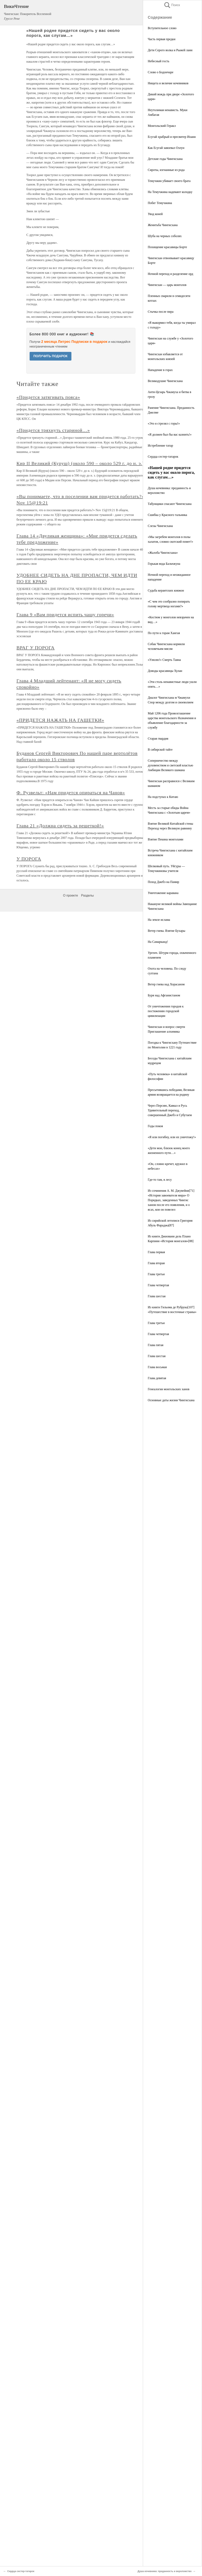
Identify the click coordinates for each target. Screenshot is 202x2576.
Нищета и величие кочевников (168, 83)
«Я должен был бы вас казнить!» (170, 434)
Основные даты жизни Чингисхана (171, 1400)
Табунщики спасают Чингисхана (170, 503)
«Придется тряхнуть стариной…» (53, 430)
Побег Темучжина (160, 203)
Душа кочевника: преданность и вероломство (164, 2571)
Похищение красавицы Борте (167, 247)
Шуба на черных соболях (165, 236)
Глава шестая (157, 1296)
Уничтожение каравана (163, 893)
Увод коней (155, 214)
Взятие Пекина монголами (165, 839)
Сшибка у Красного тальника (167, 514)
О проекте (70, 895)
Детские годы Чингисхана (165, 158)
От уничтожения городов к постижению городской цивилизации (166, 1011)
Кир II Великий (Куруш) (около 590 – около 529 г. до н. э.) (80, 463)
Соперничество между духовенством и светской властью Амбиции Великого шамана (170, 765)
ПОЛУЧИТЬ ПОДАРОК (51, 356)
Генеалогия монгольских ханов (168, 1389)
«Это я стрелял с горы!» (164, 423)
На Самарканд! (158, 941)
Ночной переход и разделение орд (170, 273)
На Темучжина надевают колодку (170, 192)
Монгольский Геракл (162, 125)
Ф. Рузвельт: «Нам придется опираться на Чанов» (71, 792)
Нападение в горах (160, 370)
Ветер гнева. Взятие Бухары (166, 930)
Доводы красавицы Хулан (165, 670)
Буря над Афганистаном (164, 995)
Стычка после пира (160, 311)
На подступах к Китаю (163, 796)
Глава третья (156, 1274)
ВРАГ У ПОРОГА (36, 647)
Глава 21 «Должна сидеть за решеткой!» (60, 825)
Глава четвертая (158, 1285)
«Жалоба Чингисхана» (163, 552)
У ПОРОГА (29, 858)
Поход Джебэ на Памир (163, 882)
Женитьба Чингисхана (163, 225)
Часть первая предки (161, 39)
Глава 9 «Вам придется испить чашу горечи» (65, 614)
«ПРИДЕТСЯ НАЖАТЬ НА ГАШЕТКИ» (60, 720)
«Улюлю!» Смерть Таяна (164, 659)
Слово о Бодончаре (160, 72)
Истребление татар (160, 445)
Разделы (87, 895)
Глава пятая (155, 1345)
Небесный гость (158, 61)
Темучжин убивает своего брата (169, 181)
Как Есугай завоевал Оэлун (166, 147)
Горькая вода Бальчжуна (164, 563)
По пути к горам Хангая (164, 633)
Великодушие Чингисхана (165, 381)
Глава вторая (156, 1263)
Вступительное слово (162, 28)
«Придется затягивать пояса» (48, 397)
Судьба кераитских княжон (166, 590)
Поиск (171, 5)
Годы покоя (155, 1126)
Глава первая (156, 1252)
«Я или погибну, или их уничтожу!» (172, 1137)
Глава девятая (157, 1378)
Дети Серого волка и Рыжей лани (170, 50)
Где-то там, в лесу (160, 1179)
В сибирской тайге (160, 749)
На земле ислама (159, 919)
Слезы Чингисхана (160, 526)
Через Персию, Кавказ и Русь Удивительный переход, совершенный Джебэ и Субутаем (170, 1110)
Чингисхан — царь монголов (167, 285)
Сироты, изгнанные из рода (166, 170)
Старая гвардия (158, 738)
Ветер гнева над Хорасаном (166, 984)
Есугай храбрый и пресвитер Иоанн (172, 136)
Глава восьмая (157, 1367)
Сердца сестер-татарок (163, 456)
